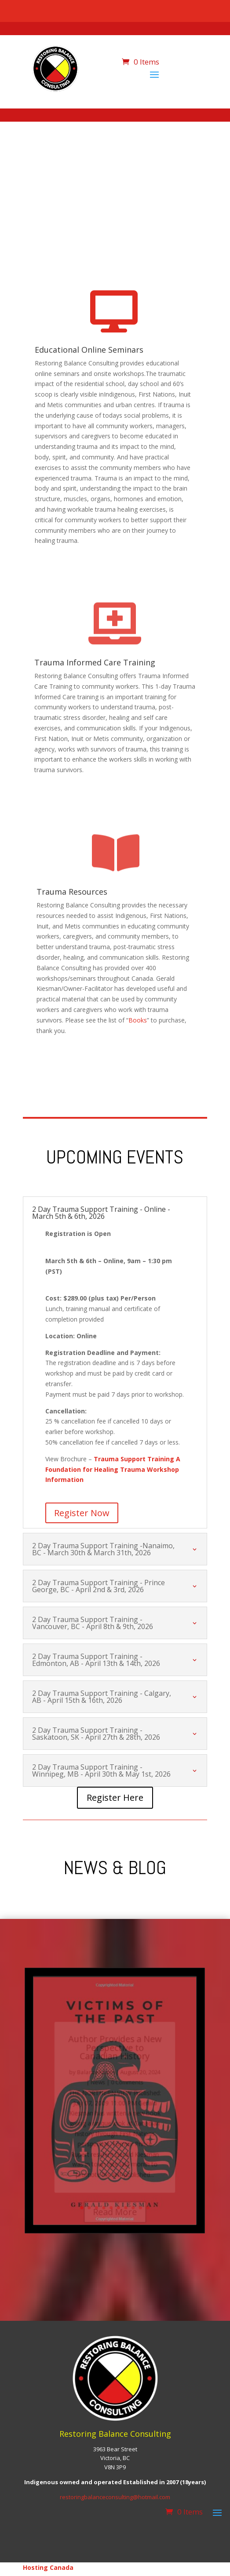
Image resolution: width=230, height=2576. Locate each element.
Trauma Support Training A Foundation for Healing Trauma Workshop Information (112, 1469)
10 (148, 2207)
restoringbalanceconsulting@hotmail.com (115, 2497)
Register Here (115, 1797)
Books (137, 1020)
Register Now (82, 1513)
